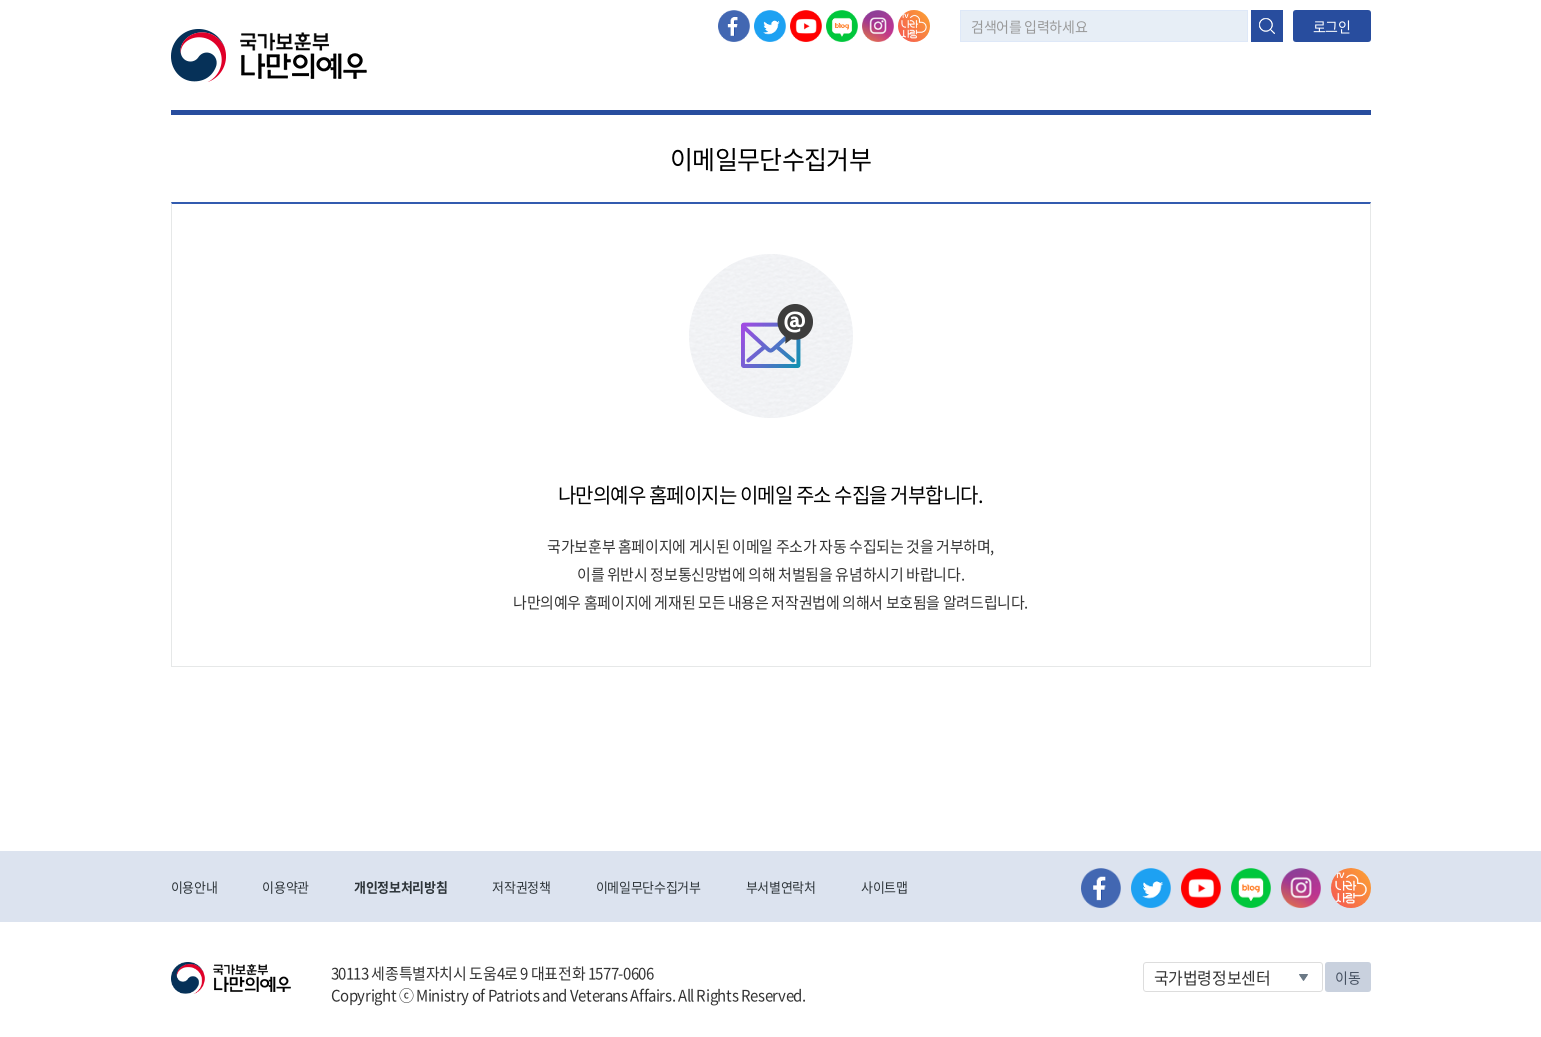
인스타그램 (878, 26)
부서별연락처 (781, 886)
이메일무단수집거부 (648, 886)
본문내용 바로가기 (0, 0)
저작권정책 (521, 886)
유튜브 (806, 26)
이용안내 (194, 886)
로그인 (1332, 26)
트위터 (770, 26)
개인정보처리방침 (400, 886)
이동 (1347, 977)
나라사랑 (914, 26)
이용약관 (285, 886)
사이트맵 (884, 886)
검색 (1267, 26)
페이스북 (734, 26)
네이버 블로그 (842, 26)
